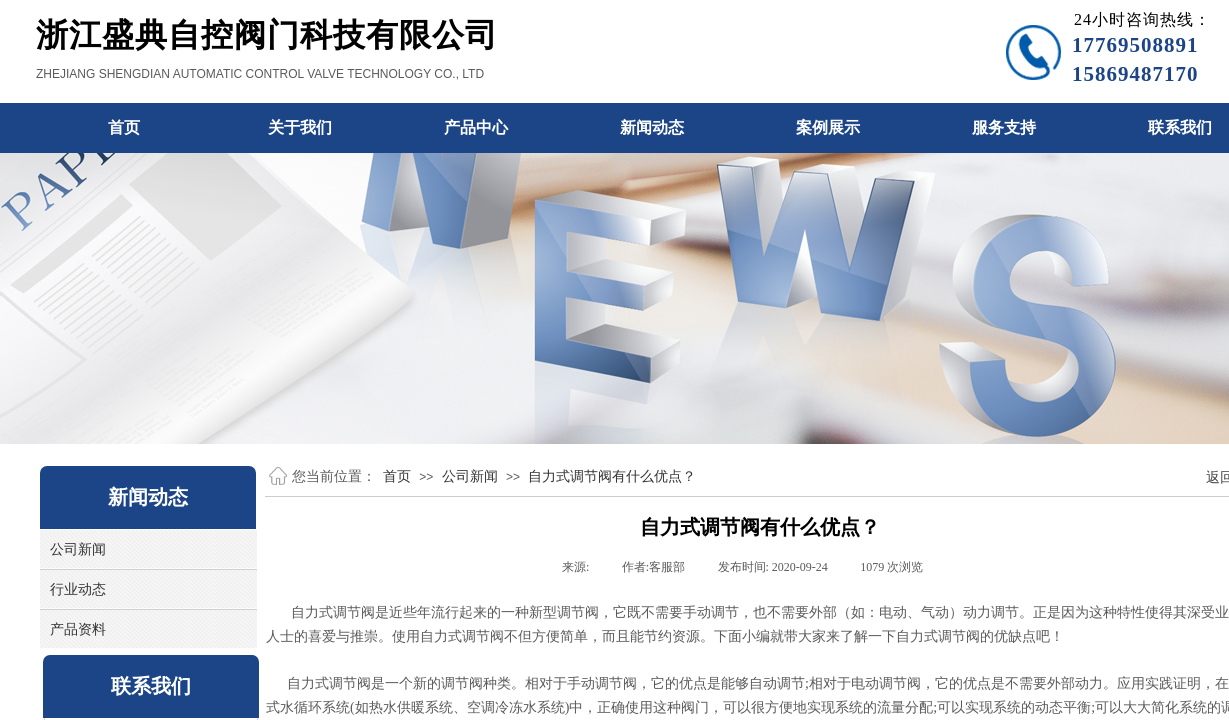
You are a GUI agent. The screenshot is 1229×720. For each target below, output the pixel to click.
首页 (397, 476)
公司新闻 (470, 476)
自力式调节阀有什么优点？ (612, 476)
